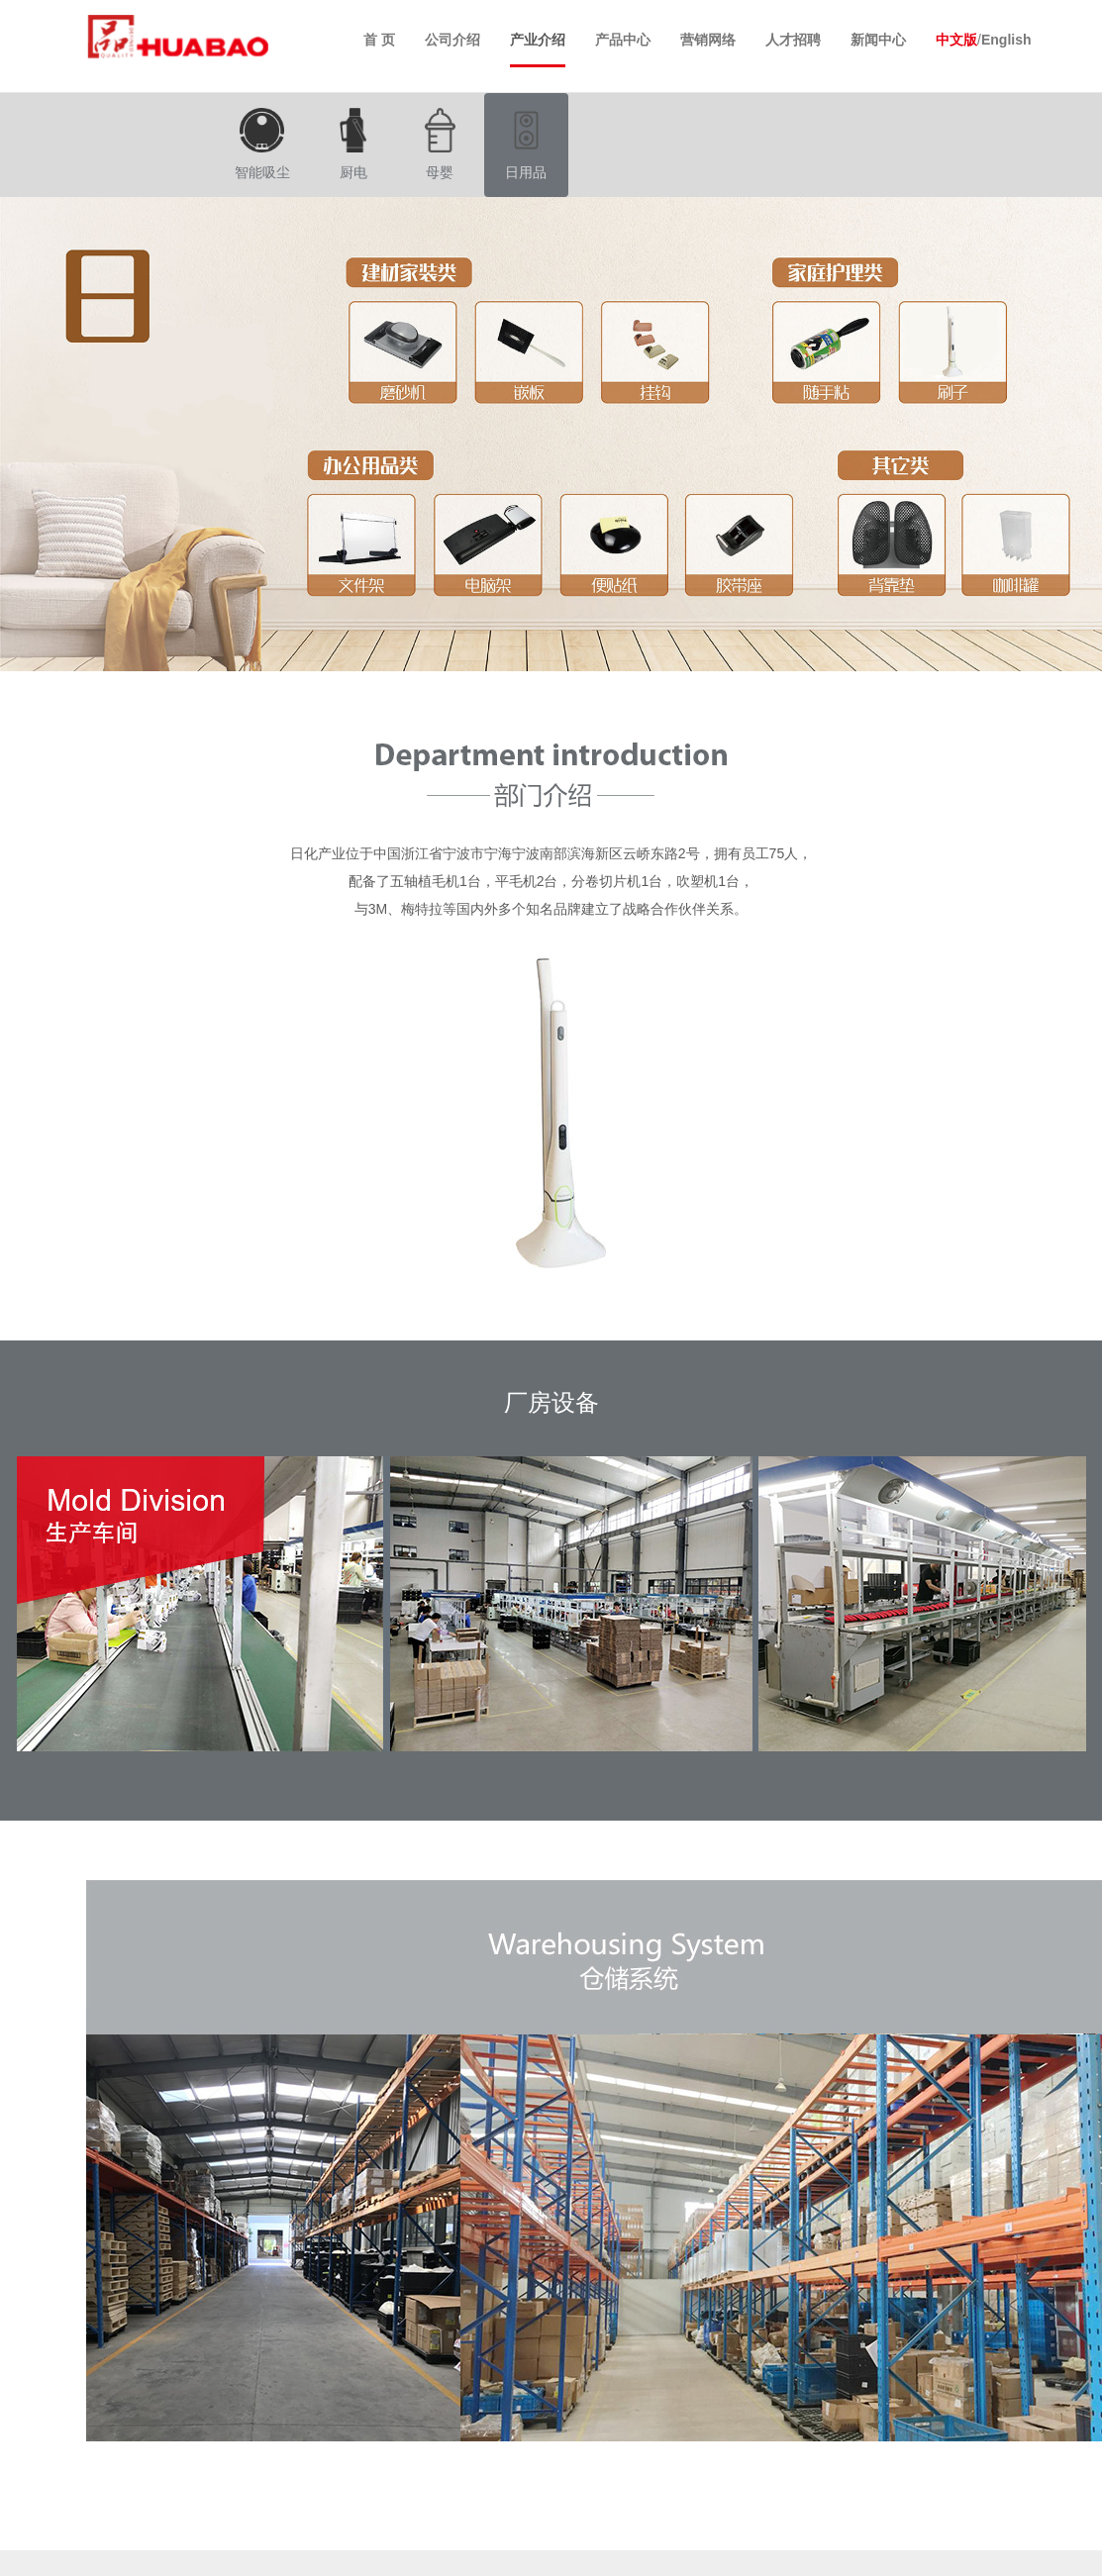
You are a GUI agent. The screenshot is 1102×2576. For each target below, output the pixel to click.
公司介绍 (452, 40)
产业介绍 (537, 40)
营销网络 (708, 40)
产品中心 (623, 40)
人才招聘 (793, 40)
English (1006, 40)
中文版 (956, 40)
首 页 (379, 40)
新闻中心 (878, 40)
